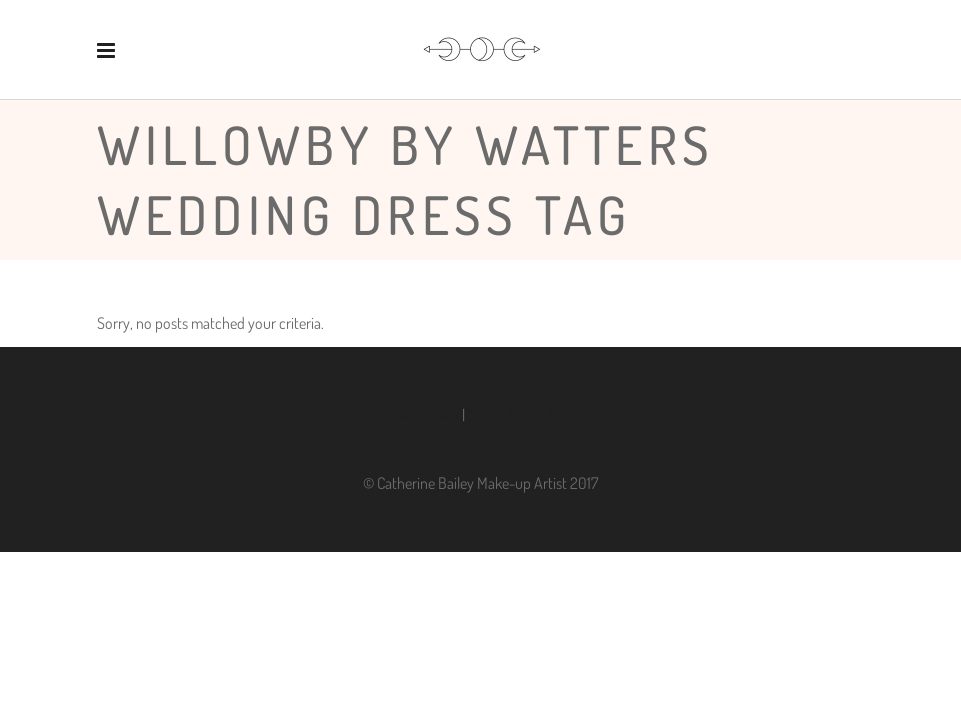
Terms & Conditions (527, 415)
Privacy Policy (417, 415)
